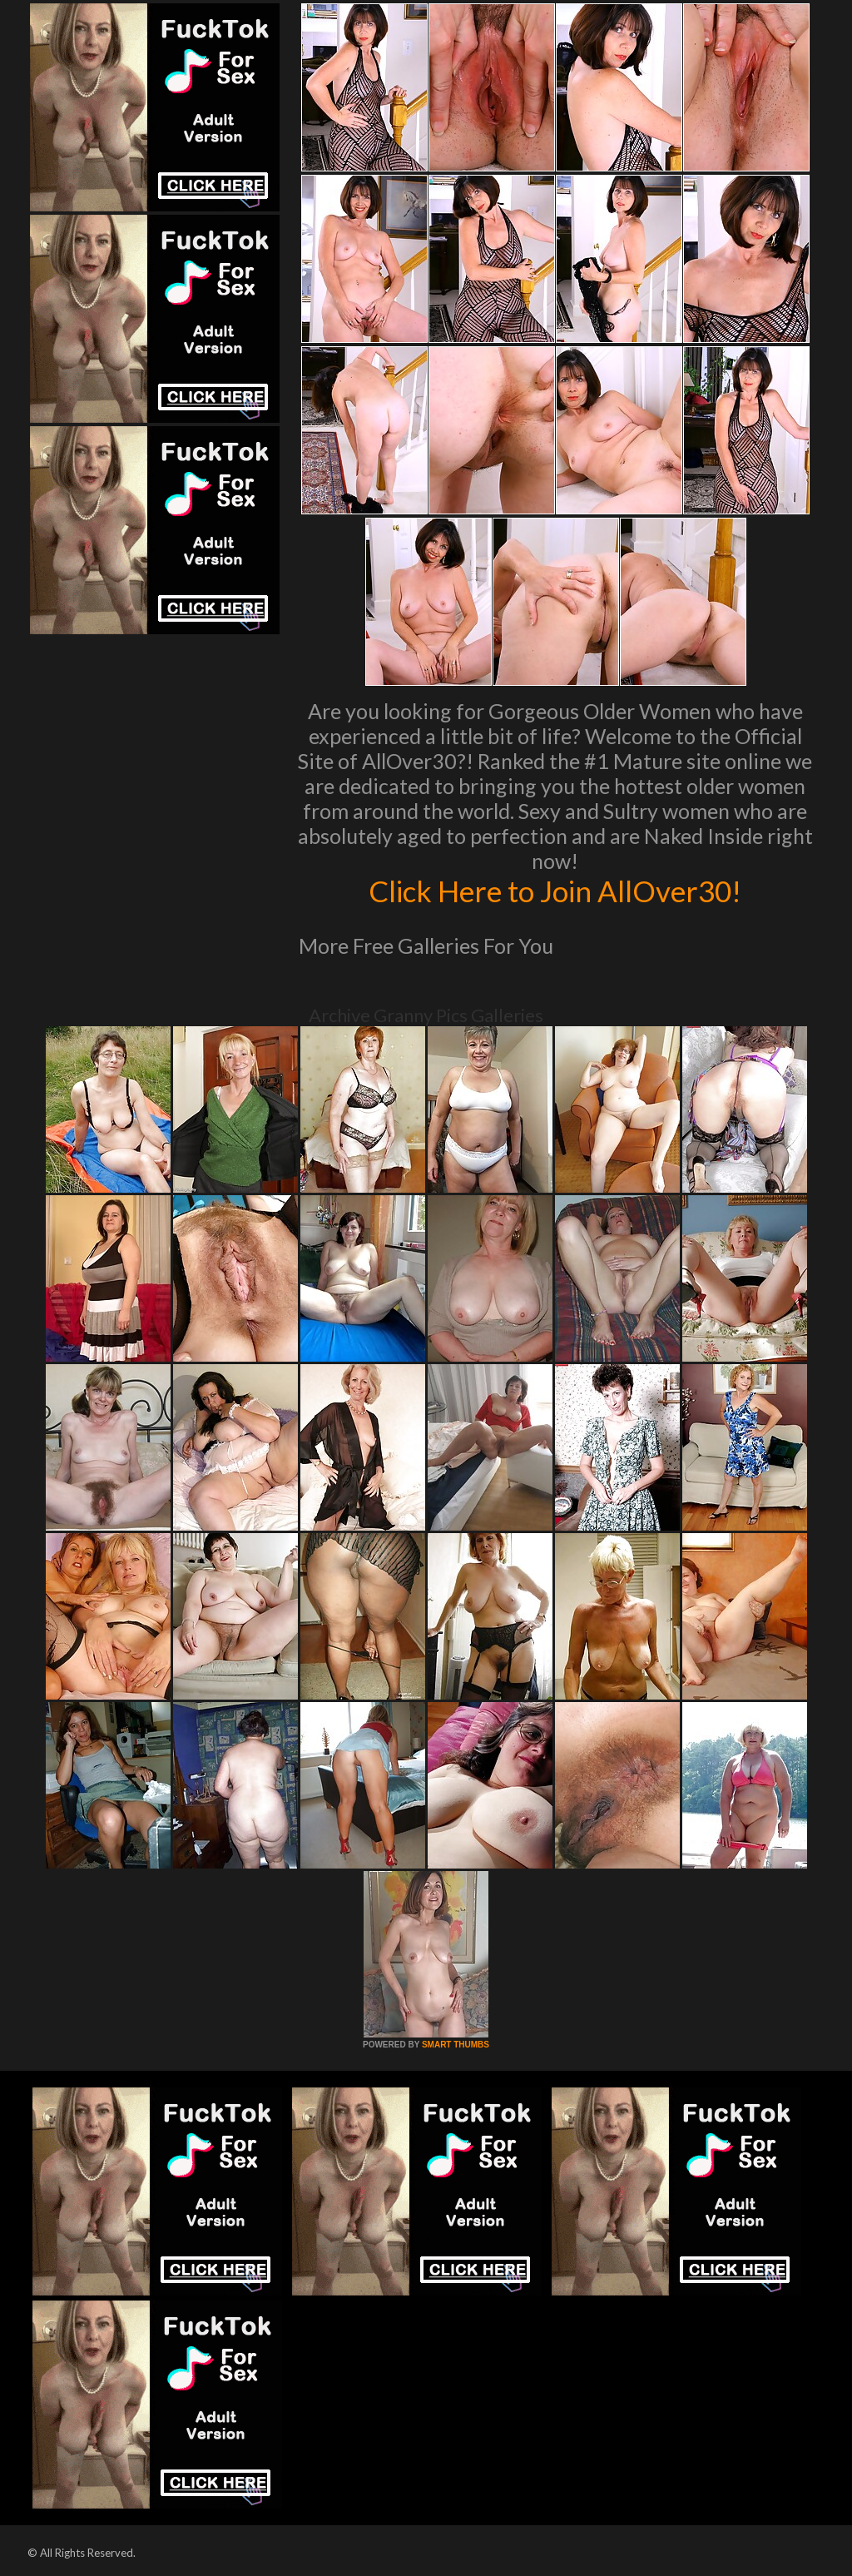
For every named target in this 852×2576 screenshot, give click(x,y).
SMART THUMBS (455, 2044)
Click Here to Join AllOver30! (555, 890)
